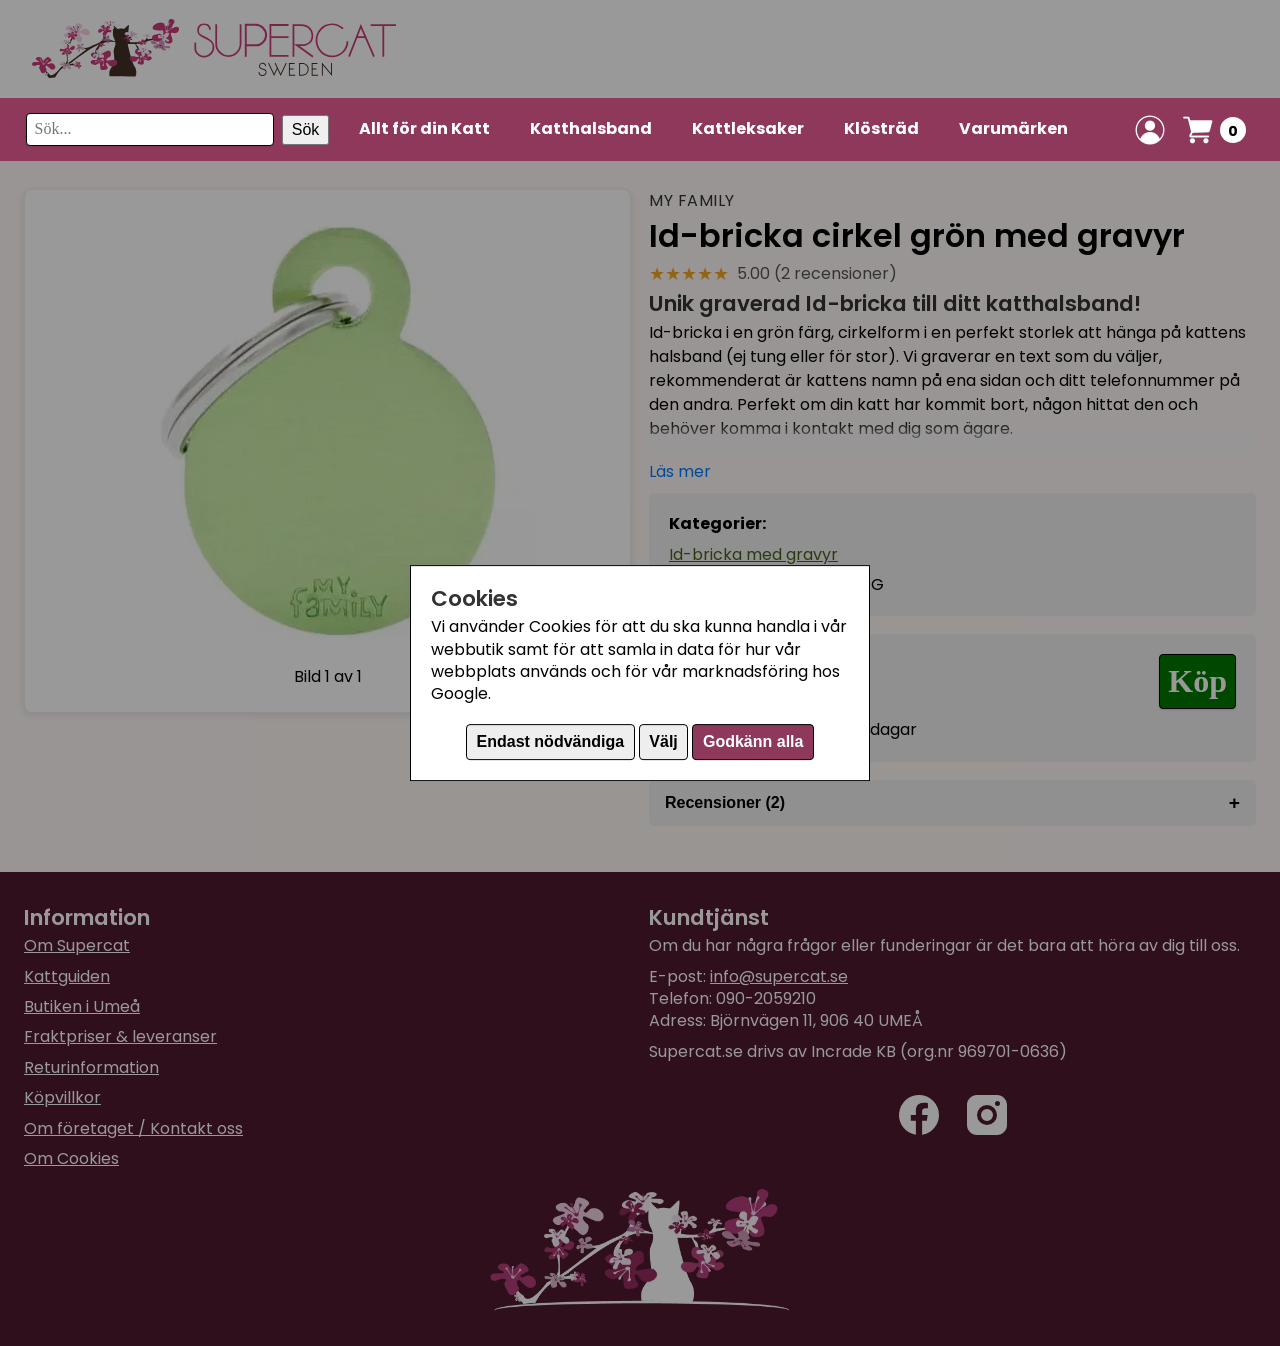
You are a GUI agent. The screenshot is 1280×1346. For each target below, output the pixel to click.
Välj (663, 741)
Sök (306, 129)
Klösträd (881, 128)
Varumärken (1013, 128)
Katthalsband (591, 128)
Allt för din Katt (424, 128)
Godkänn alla (753, 741)
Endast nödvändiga (551, 741)
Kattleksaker (748, 128)
